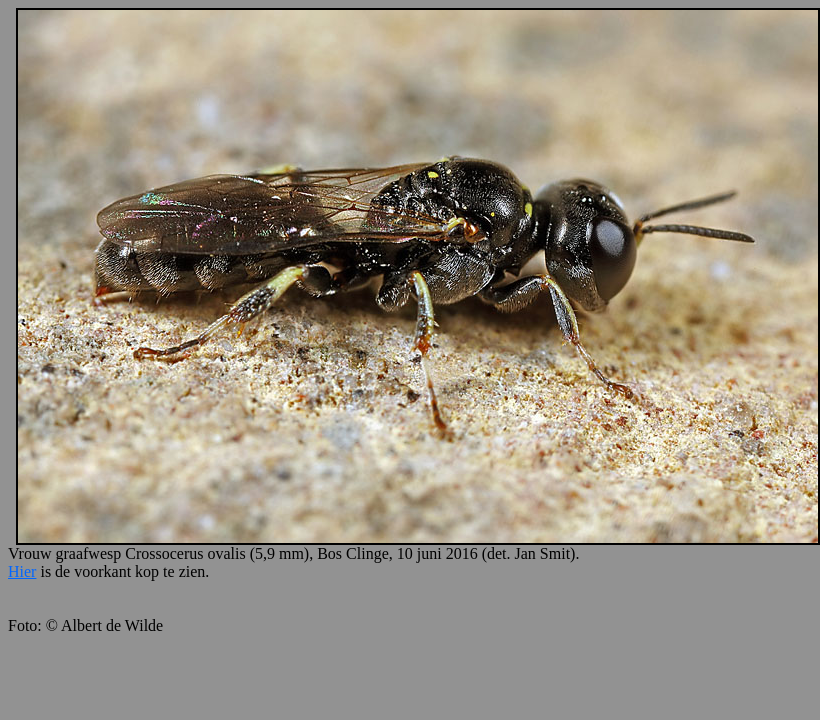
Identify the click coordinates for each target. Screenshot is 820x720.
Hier (22, 571)
